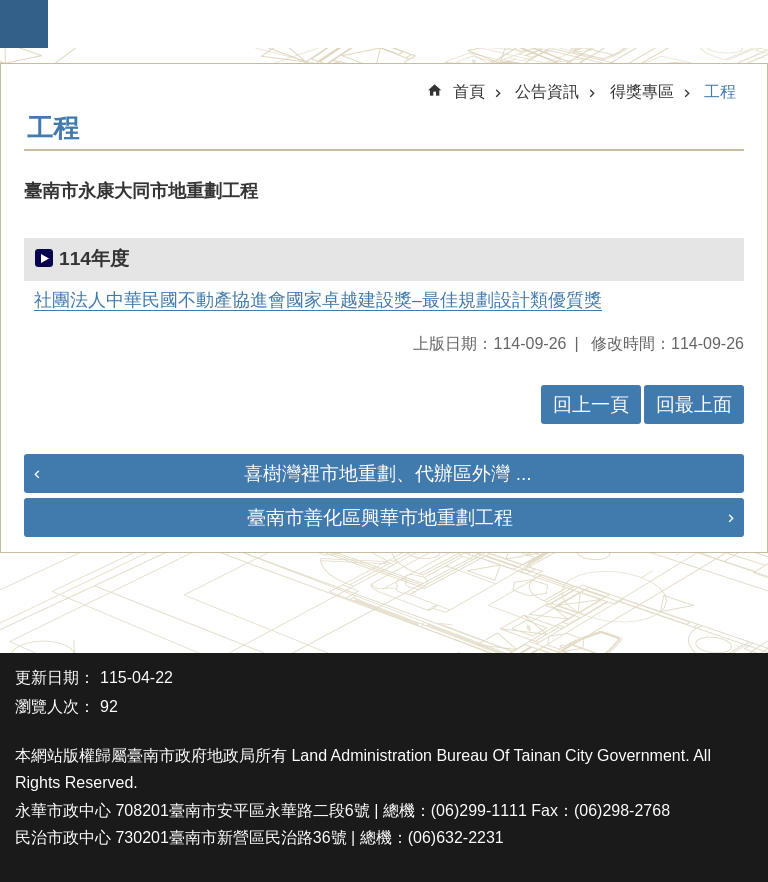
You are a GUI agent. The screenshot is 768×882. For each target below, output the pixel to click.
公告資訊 (547, 91)
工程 (720, 91)
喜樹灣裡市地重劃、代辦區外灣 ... (387, 473)
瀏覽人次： (55, 706)
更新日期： (55, 677)
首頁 (469, 91)
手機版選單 (24, 24)
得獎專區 (642, 91)
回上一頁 (591, 404)
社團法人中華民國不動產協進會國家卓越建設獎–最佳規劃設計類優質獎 (318, 300)
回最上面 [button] (694, 404)
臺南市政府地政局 (394, 24)
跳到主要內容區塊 (10, 10)
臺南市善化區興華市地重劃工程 (380, 517)
